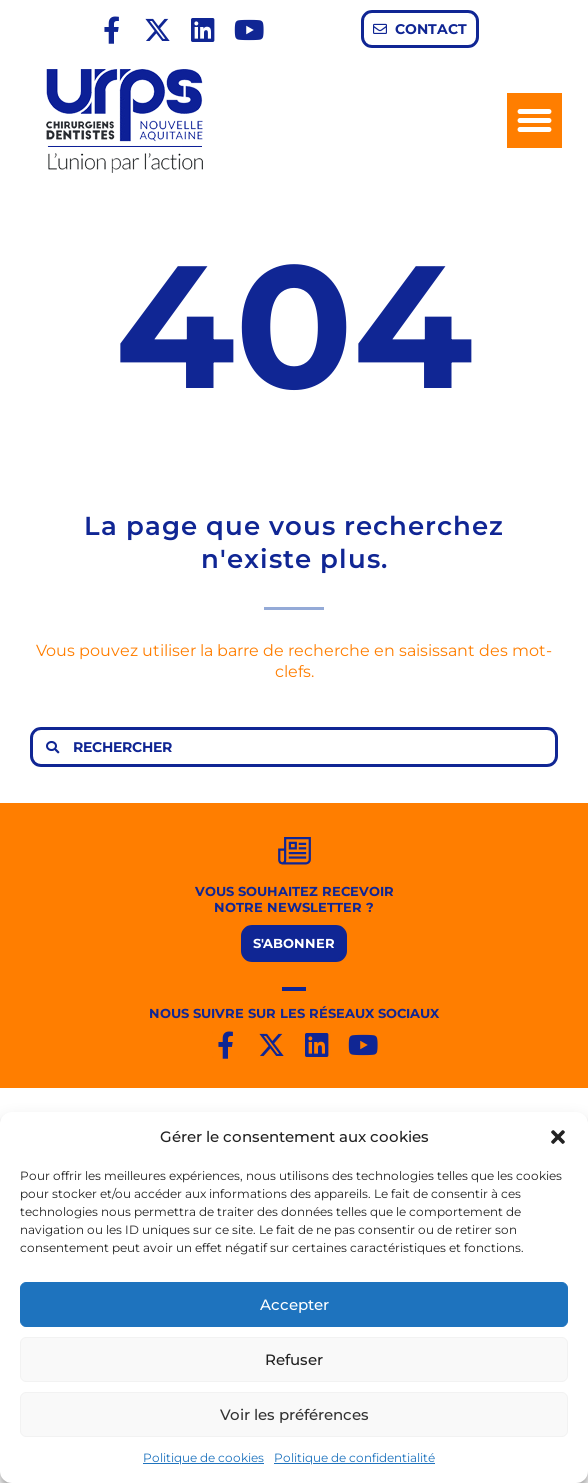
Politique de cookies (203, 1457)
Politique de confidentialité (354, 1457)
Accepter (294, 1304)
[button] (558, 1137)
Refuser (294, 1359)
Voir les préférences (294, 1414)
